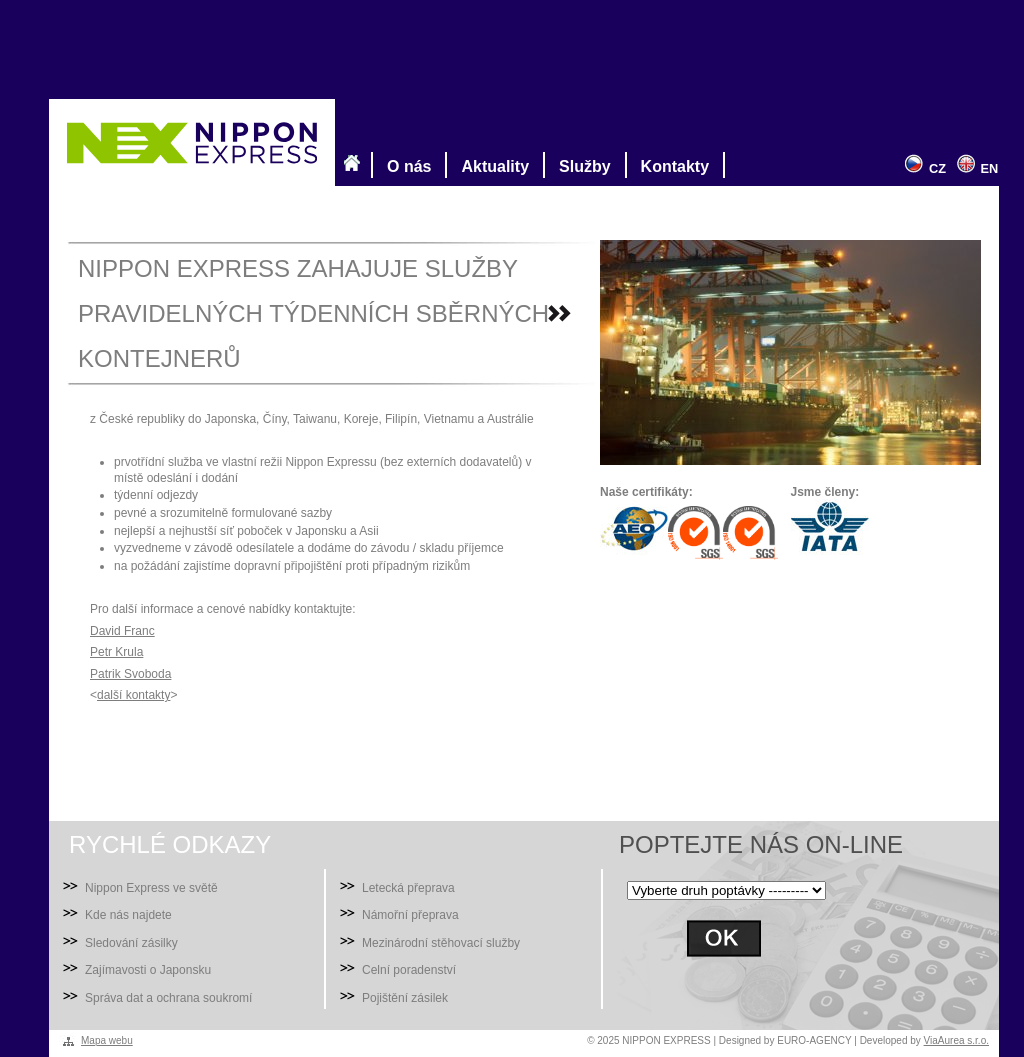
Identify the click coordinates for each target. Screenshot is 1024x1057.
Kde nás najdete (128, 915)
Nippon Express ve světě (151, 888)
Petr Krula (116, 652)
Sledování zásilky (131, 943)
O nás (405, 165)
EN (975, 168)
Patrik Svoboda (130, 674)
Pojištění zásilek (405, 998)
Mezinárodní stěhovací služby (441, 943)
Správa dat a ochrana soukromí (168, 998)
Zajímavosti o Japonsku (148, 970)
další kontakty (133, 695)
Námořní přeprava (410, 915)
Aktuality (491, 165)
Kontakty (671, 165)
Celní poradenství (409, 970)
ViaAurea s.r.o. (956, 1040)
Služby (581, 165)
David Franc (122, 631)
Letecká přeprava (408, 888)
